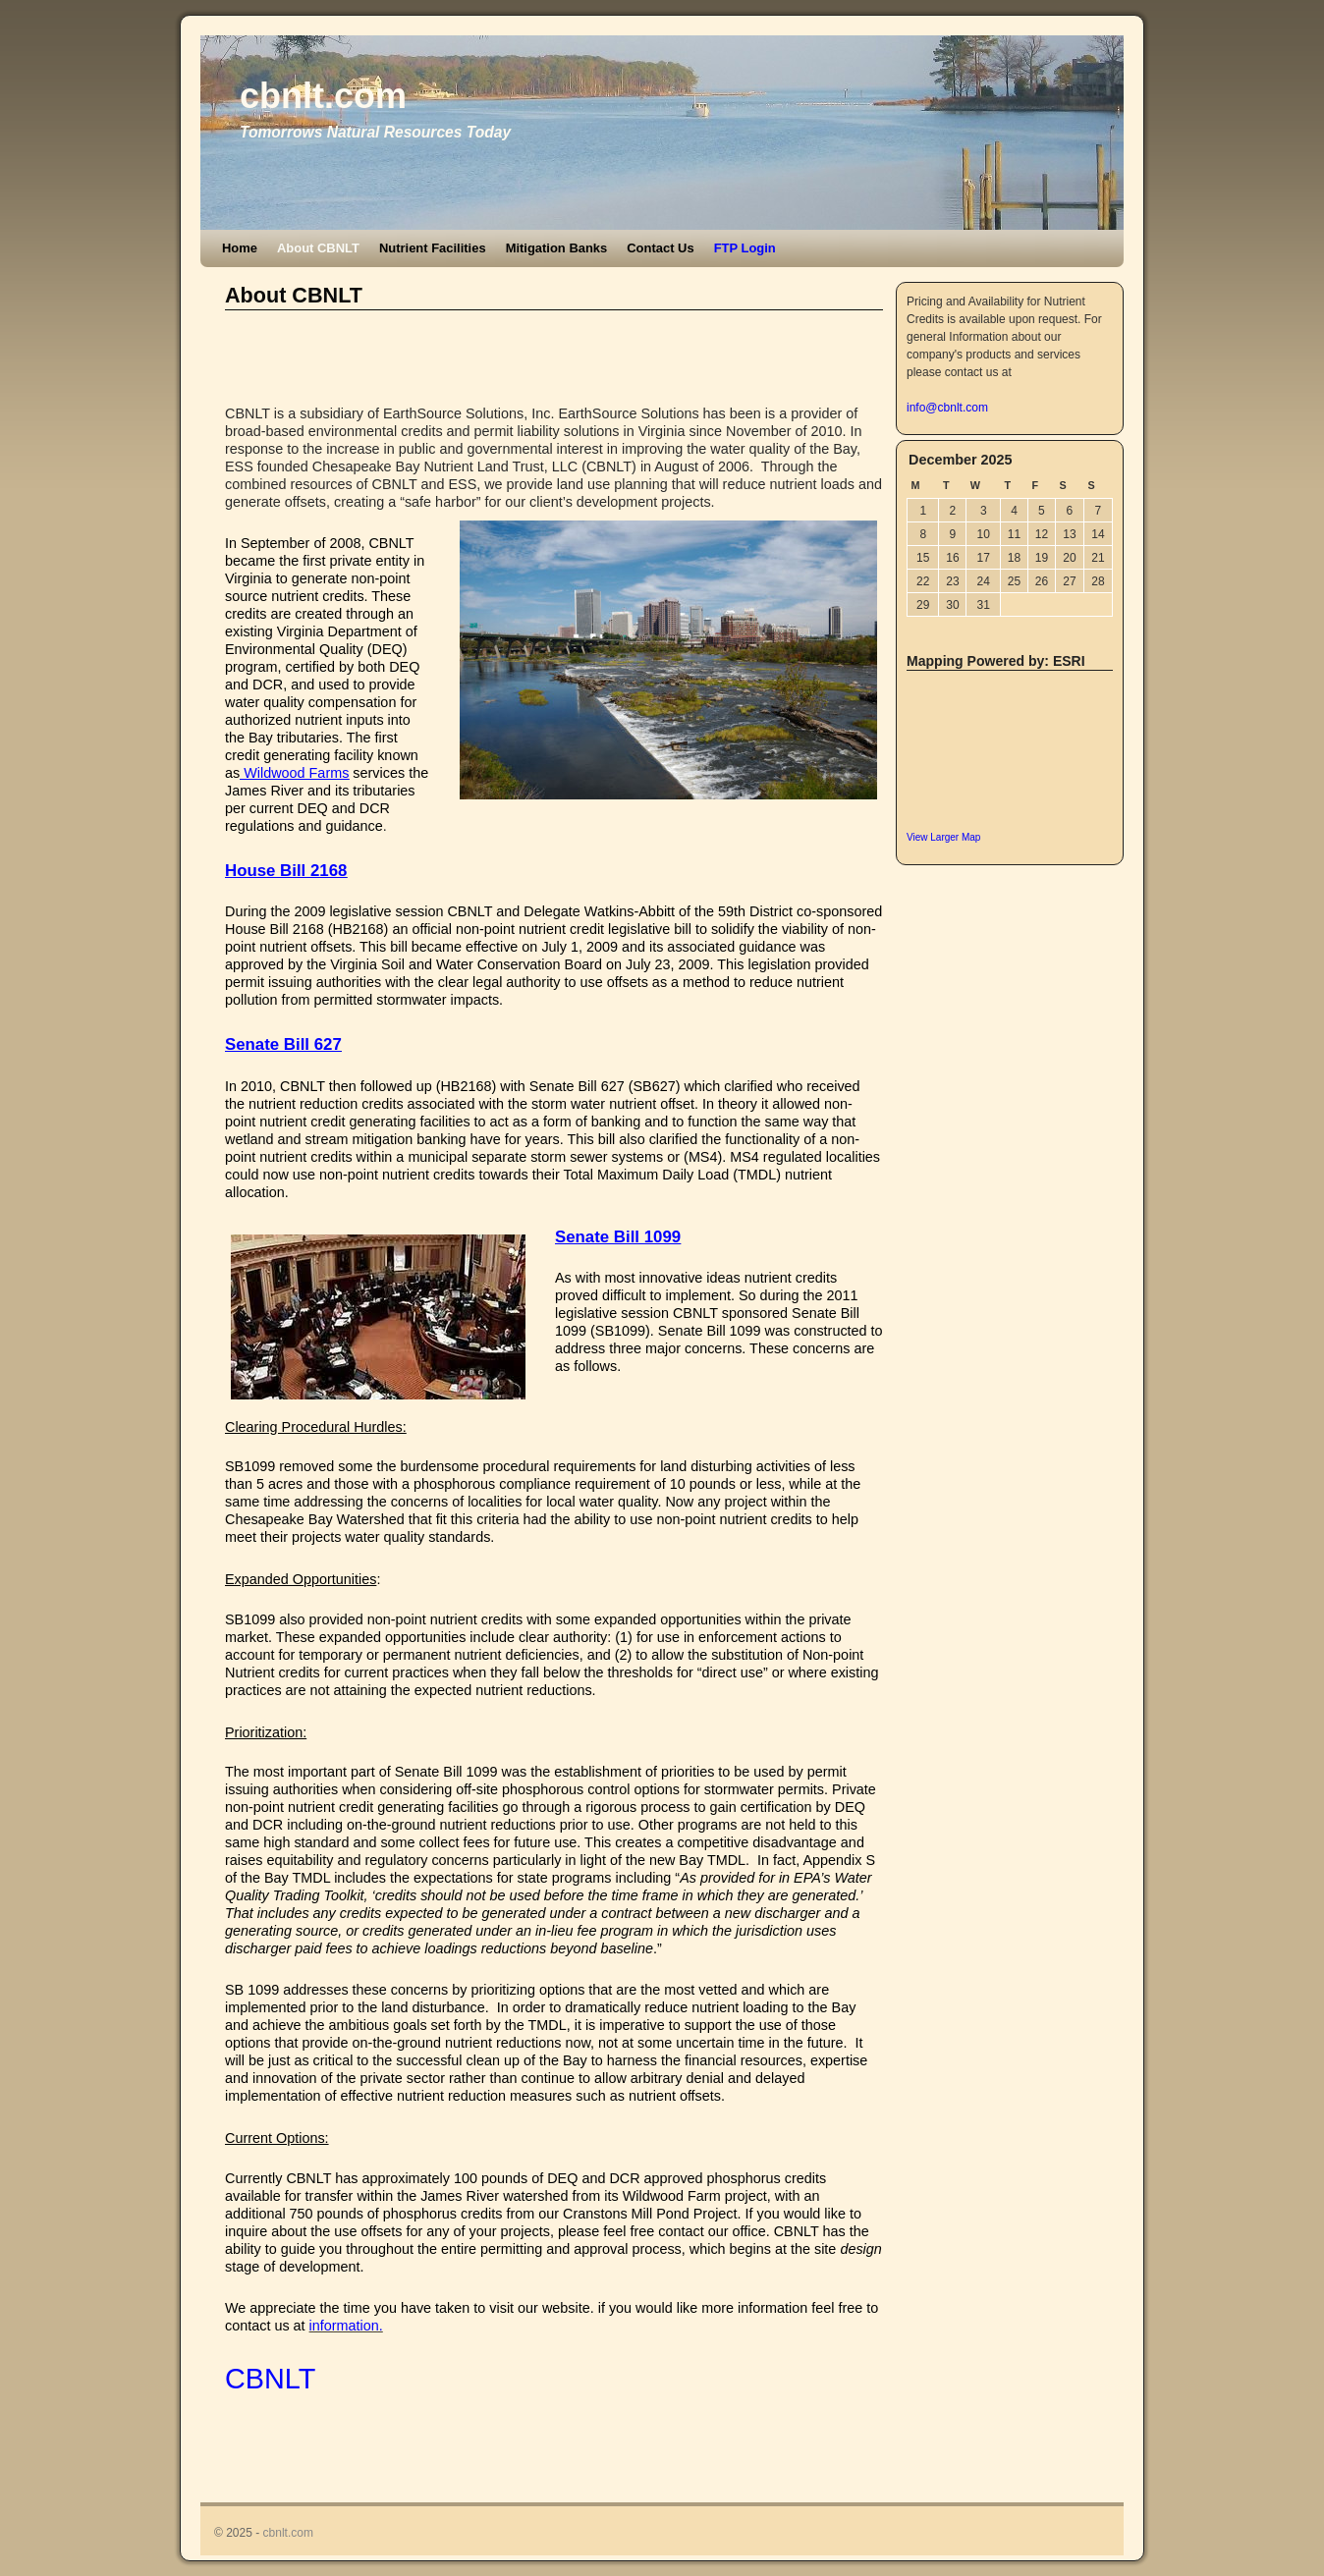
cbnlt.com (323, 96)
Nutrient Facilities (432, 248)
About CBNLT (318, 248)
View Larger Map (943, 837)
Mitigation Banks (557, 248)
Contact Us (660, 248)
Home (239, 248)
